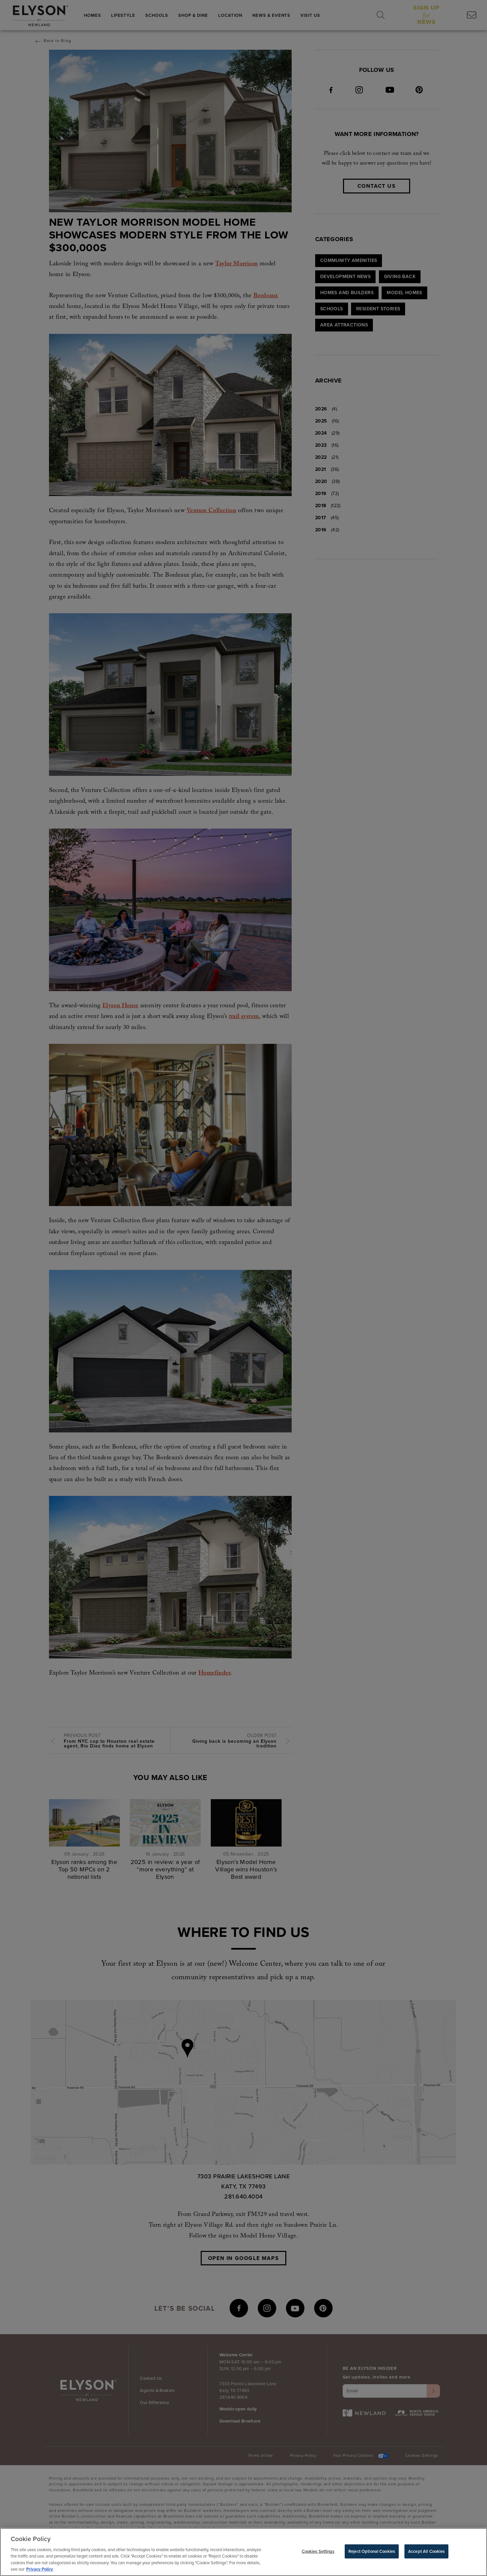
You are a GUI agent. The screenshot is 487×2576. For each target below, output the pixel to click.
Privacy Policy (39, 2571)
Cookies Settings (318, 2553)
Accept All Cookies (426, 2553)
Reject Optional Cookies (371, 2553)
